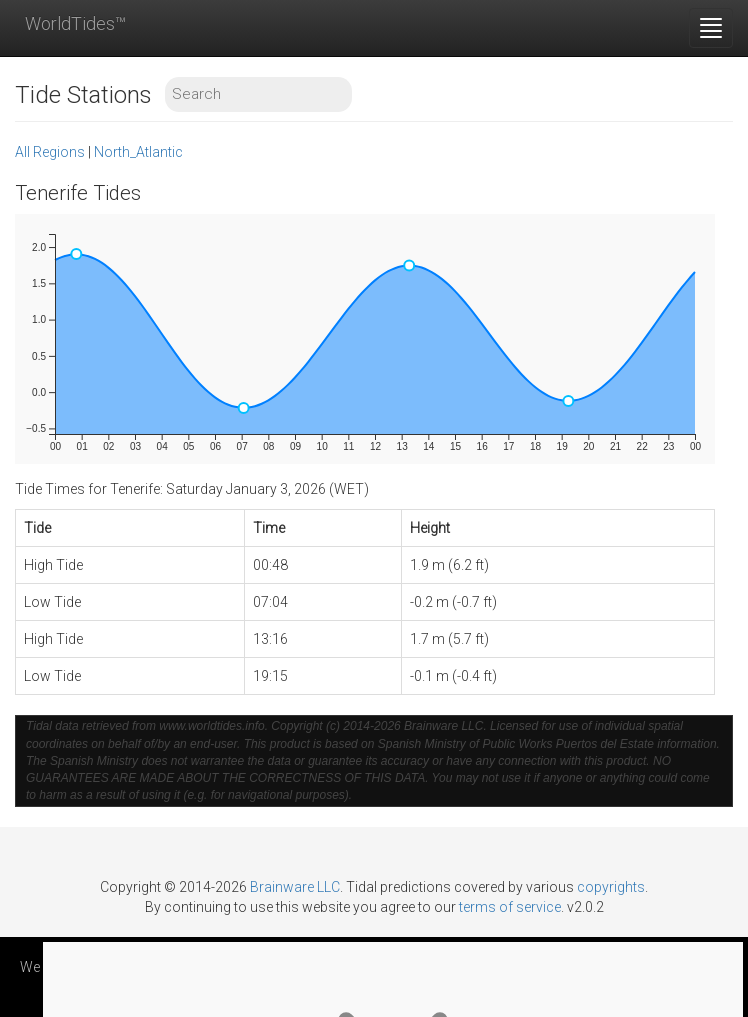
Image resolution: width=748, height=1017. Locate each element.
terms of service (510, 907)
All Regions (50, 152)
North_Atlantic (138, 152)
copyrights (611, 887)
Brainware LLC (295, 887)
